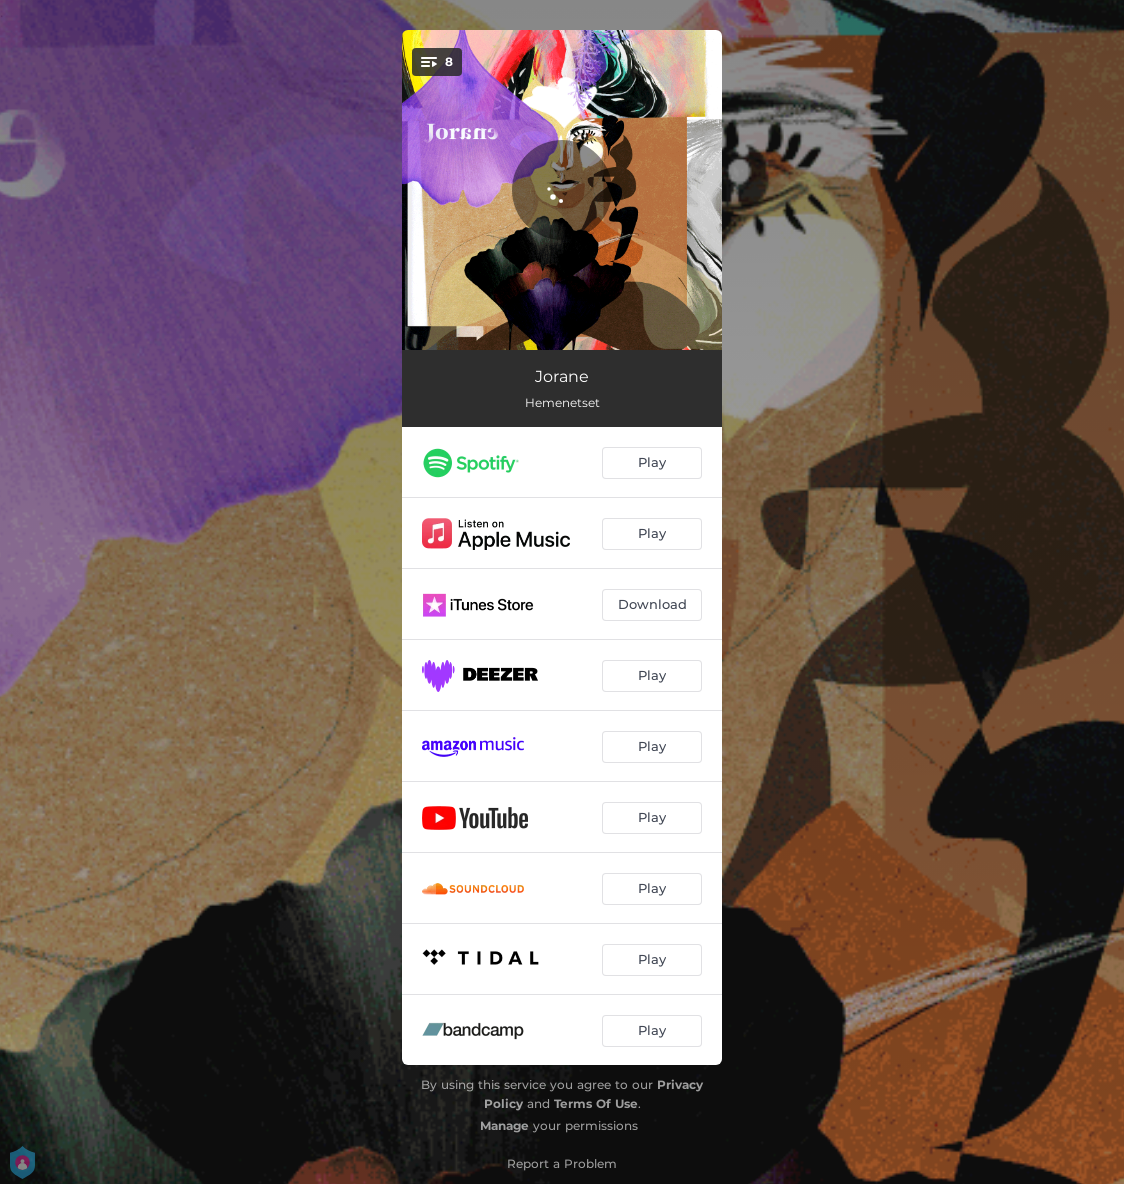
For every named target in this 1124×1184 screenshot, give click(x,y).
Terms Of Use (596, 1103)
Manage (504, 1125)
